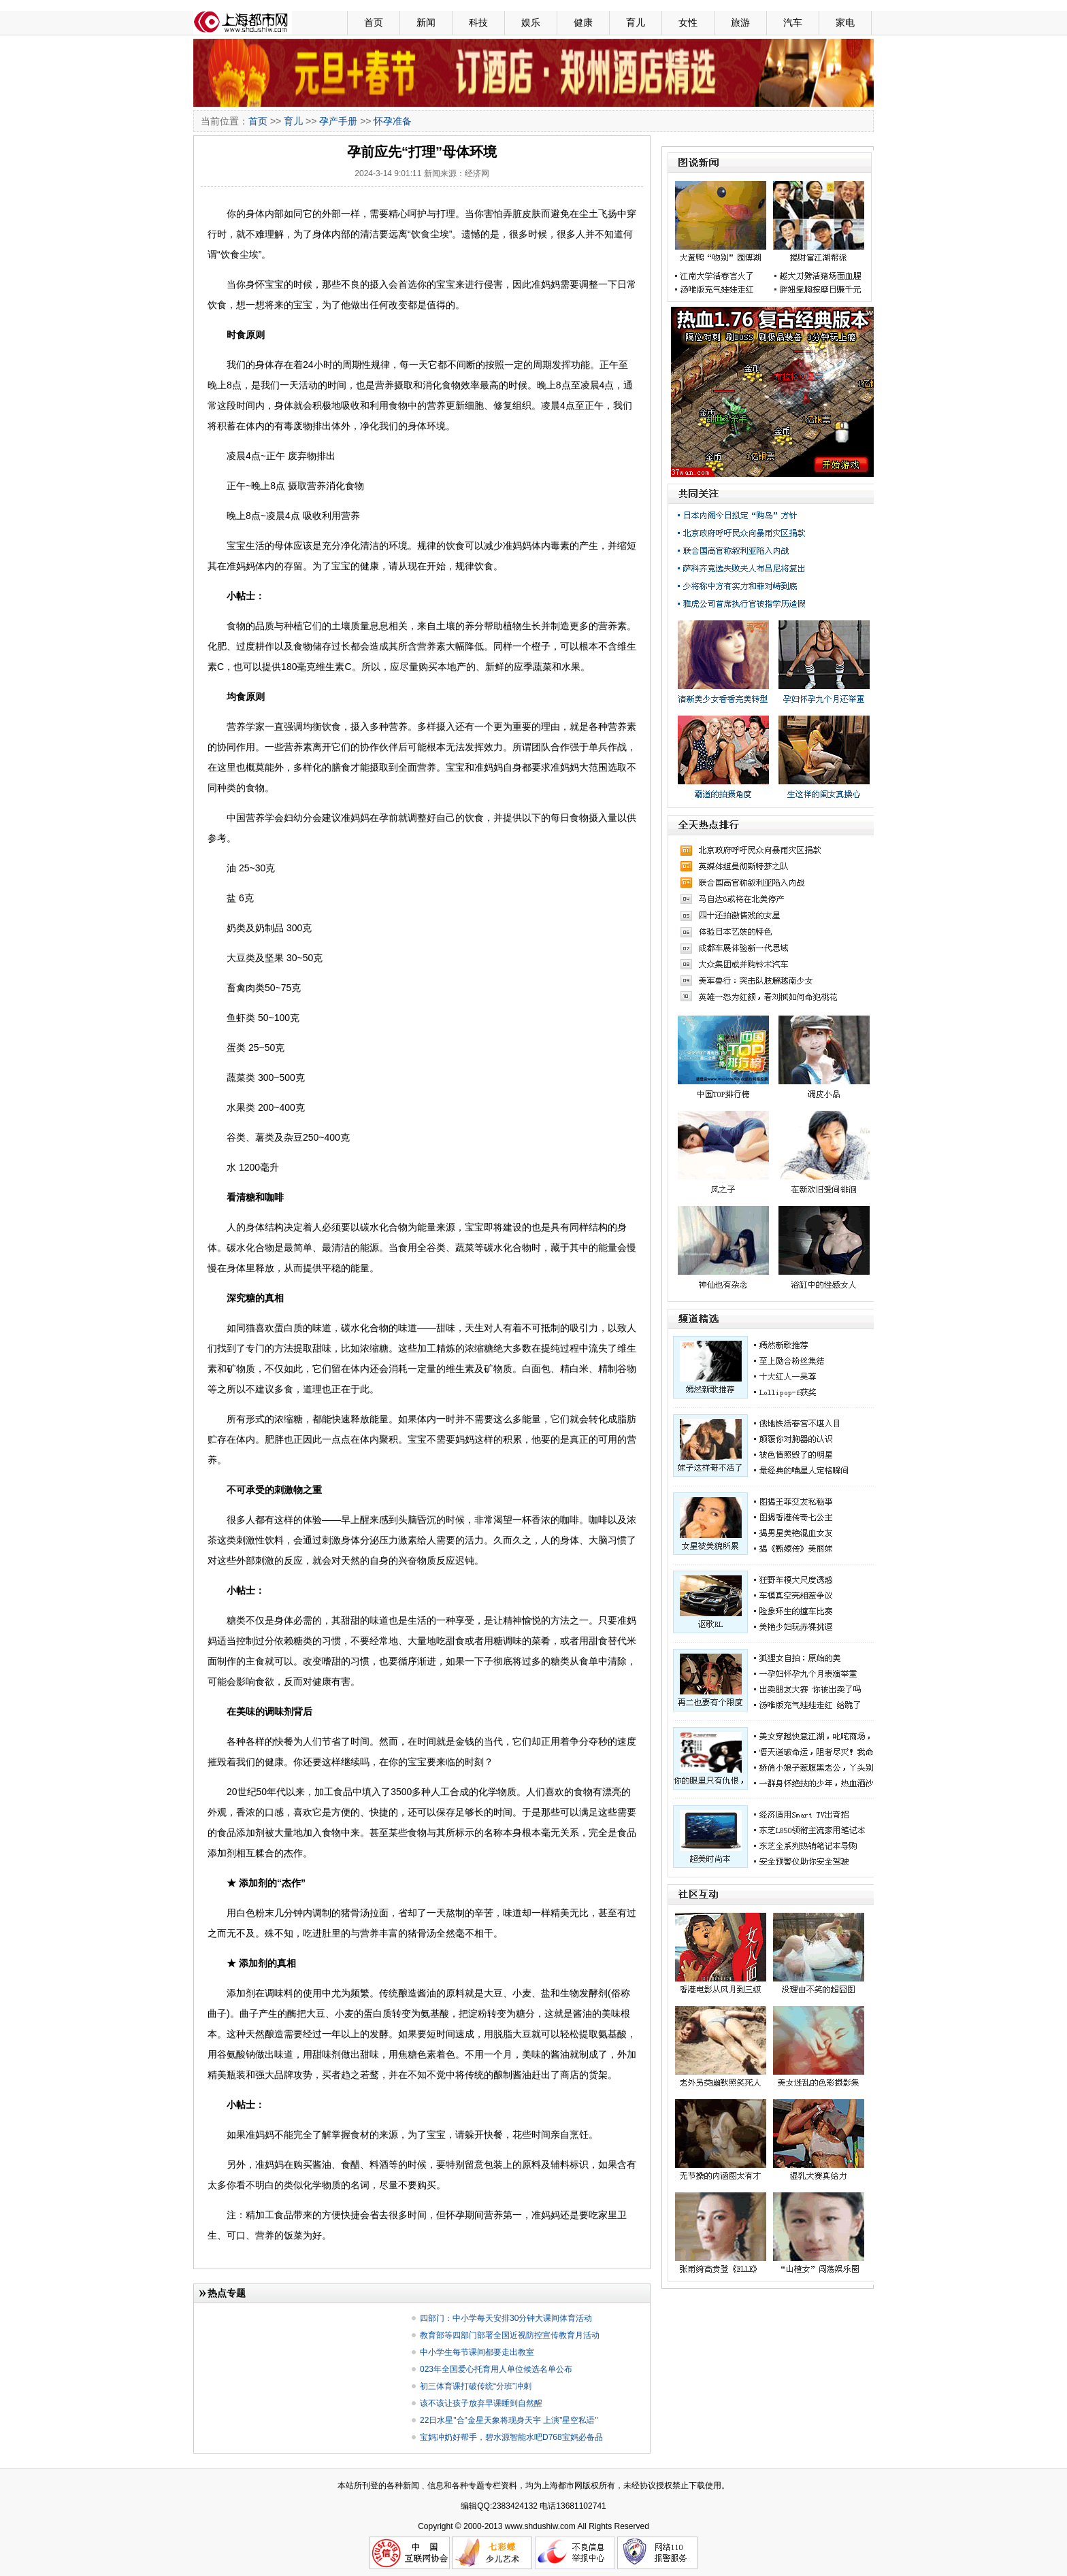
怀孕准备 (393, 121)
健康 (583, 22)
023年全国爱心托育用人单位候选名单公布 (496, 2369)
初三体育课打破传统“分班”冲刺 (475, 2386)
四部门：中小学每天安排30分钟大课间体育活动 (506, 2318)
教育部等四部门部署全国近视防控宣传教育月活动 (510, 2335)
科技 (478, 22)
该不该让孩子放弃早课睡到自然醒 (481, 2403)
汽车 (792, 22)
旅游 (740, 22)
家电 (845, 22)
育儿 (635, 22)
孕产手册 (338, 121)
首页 (373, 22)
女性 (687, 22)
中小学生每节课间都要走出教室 (477, 2352)
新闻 (426, 22)
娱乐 (530, 22)
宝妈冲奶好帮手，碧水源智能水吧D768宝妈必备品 (511, 2437)
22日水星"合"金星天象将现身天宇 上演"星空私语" (509, 2420)
